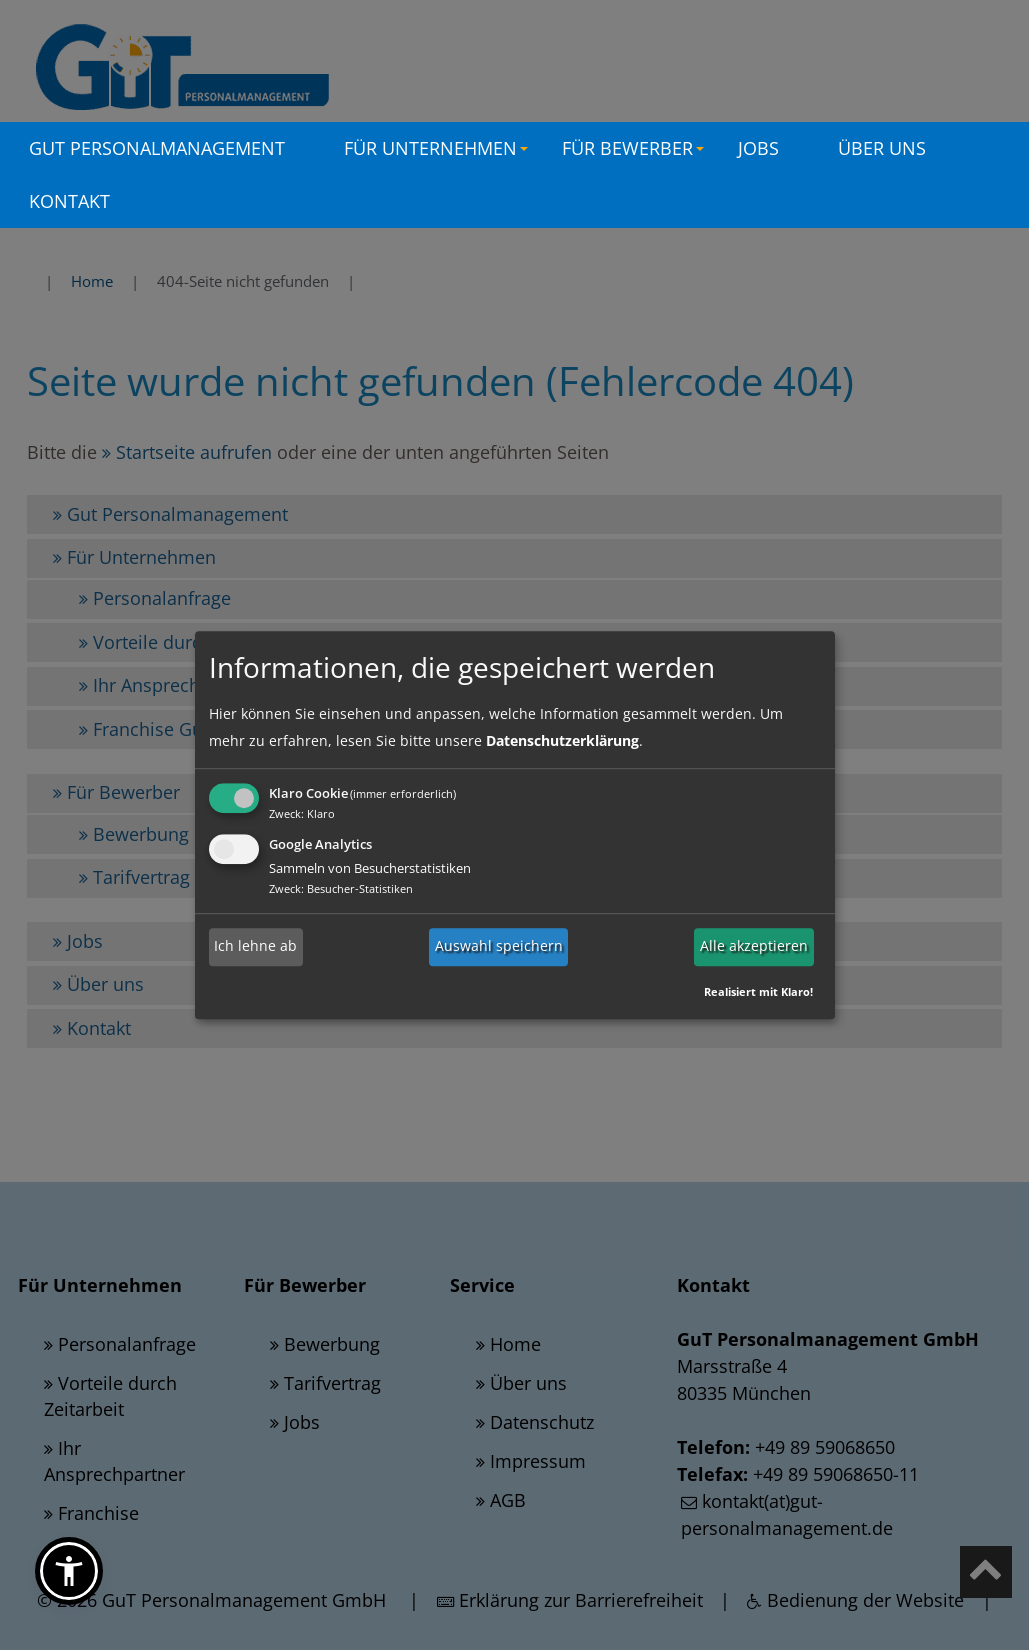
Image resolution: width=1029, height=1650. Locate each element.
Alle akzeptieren (754, 946)
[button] (69, 1571)
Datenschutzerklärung (562, 740)
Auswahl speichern (499, 946)
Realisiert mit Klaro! (758, 991)
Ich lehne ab (255, 946)
